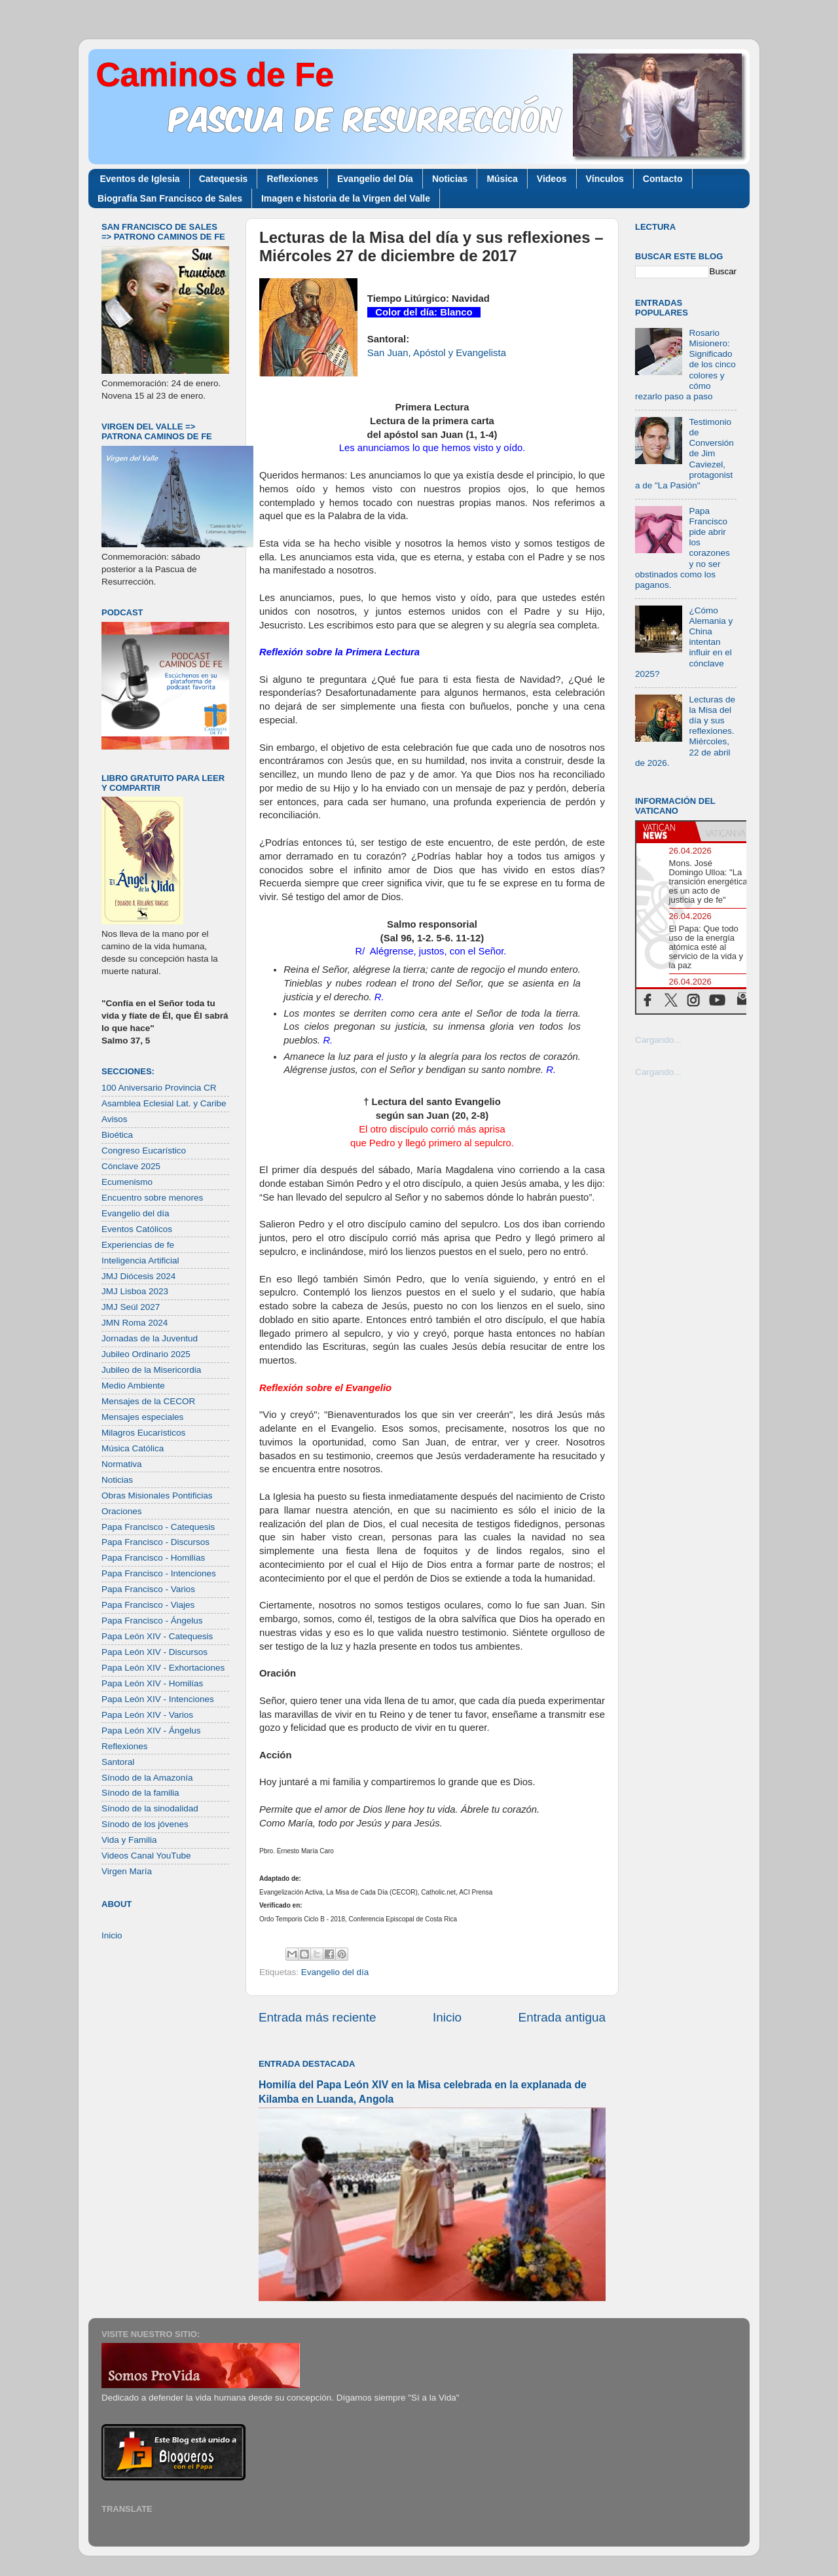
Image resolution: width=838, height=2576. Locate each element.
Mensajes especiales (142, 1417)
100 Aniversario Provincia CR (159, 1088)
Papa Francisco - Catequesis (158, 1527)
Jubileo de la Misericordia (151, 1370)
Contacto (663, 178)
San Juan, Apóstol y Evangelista (436, 353)
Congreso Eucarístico (143, 1150)
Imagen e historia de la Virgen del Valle (345, 198)
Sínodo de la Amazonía (147, 1778)
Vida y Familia (129, 1840)
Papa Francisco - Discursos (155, 1542)
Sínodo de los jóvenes (145, 1824)
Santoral (117, 1762)
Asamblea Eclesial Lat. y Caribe (164, 1103)
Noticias (449, 178)
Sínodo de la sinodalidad (149, 1808)
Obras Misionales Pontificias (157, 1495)
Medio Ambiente (133, 1385)
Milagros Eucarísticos (143, 1433)
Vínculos (605, 178)
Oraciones (121, 1511)
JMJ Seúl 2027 (130, 1307)
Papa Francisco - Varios (148, 1589)
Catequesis (223, 178)
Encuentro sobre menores (152, 1198)
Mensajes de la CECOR (148, 1401)
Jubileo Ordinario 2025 (146, 1354)
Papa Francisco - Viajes (147, 1605)
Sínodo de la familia (140, 1793)
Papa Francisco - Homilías (153, 1558)
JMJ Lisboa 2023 (134, 1291)
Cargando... (658, 1040)
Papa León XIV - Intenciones (157, 1699)
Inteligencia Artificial (140, 1260)
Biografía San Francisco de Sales (170, 198)
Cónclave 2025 (130, 1166)
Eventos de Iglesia (140, 178)
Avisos (114, 1119)
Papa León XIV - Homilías (152, 1683)
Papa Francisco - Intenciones (158, 1573)
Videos (552, 178)
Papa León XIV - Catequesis (157, 1636)
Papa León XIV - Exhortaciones (163, 1668)
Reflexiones (292, 178)
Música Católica (132, 1448)
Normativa (121, 1464)
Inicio (447, 2017)
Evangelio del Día (375, 178)
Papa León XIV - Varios (147, 1715)
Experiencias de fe (137, 1245)
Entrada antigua (562, 2017)
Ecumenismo (127, 1182)
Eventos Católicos (136, 1229)
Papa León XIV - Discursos (154, 1652)
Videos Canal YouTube (146, 1855)
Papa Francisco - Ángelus (152, 1620)
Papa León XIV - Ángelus (151, 1730)
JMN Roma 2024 (134, 1323)
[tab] (665, 831)
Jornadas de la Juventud (149, 1338)
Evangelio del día (335, 1972)
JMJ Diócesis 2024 (138, 1276)
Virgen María (126, 1871)
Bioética (117, 1135)
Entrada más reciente (317, 2017)
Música (501, 178)
